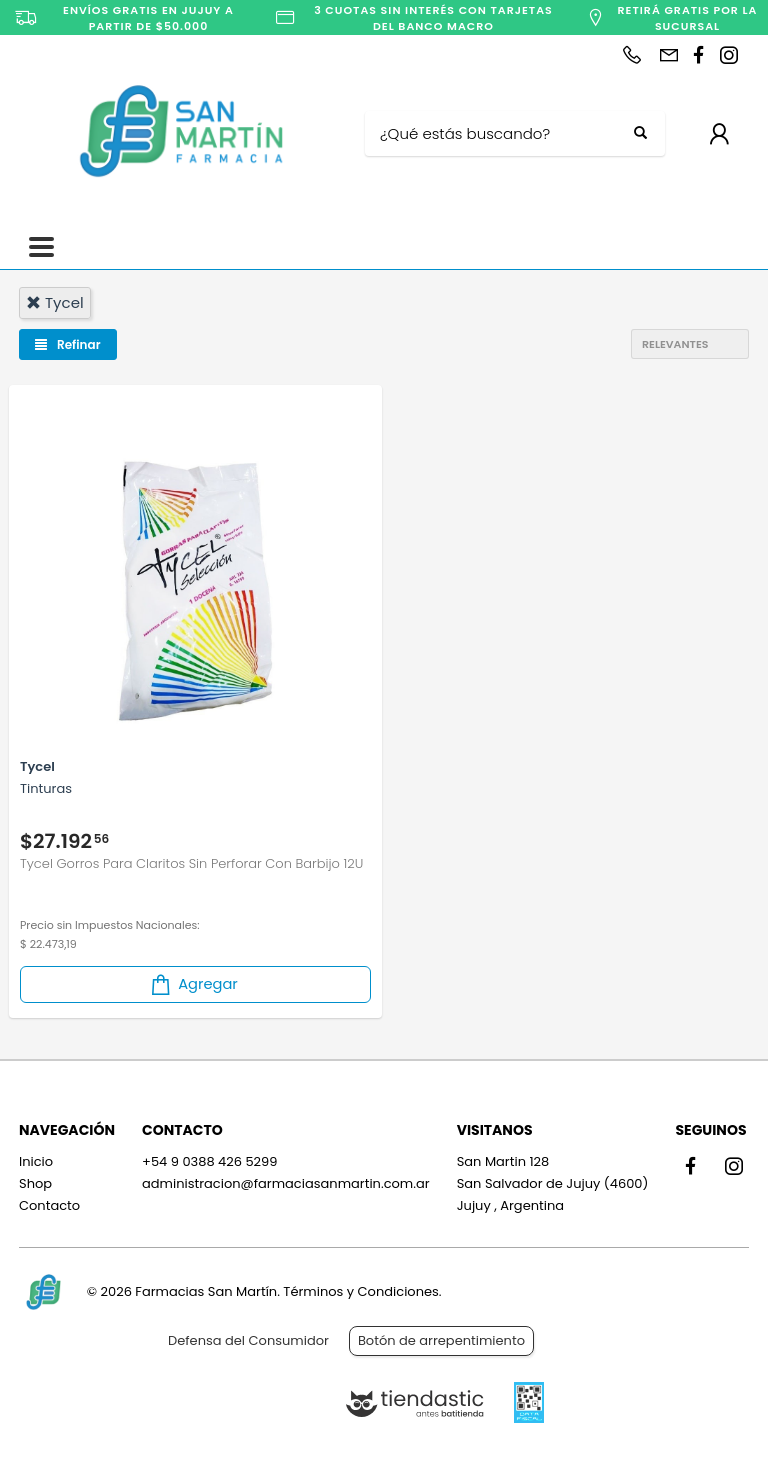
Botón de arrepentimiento (441, 1340)
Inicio (36, 1161)
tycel (55, 302)
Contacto (49, 1205)
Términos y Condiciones (360, 1291)
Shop (35, 1183)
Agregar (193, 984)
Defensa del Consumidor (248, 1340)
